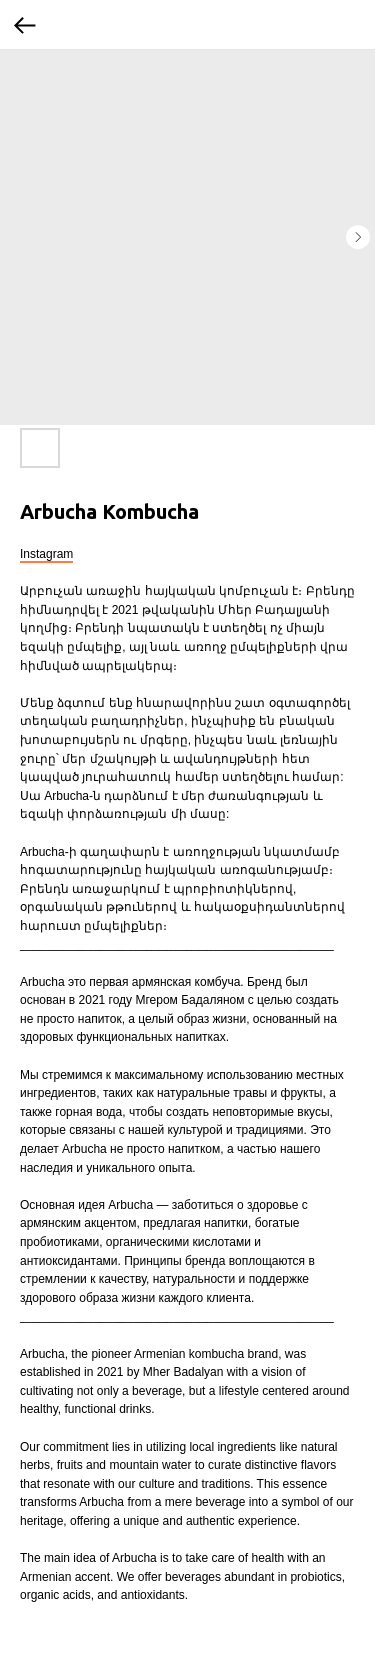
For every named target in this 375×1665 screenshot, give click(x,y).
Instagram (46, 554)
